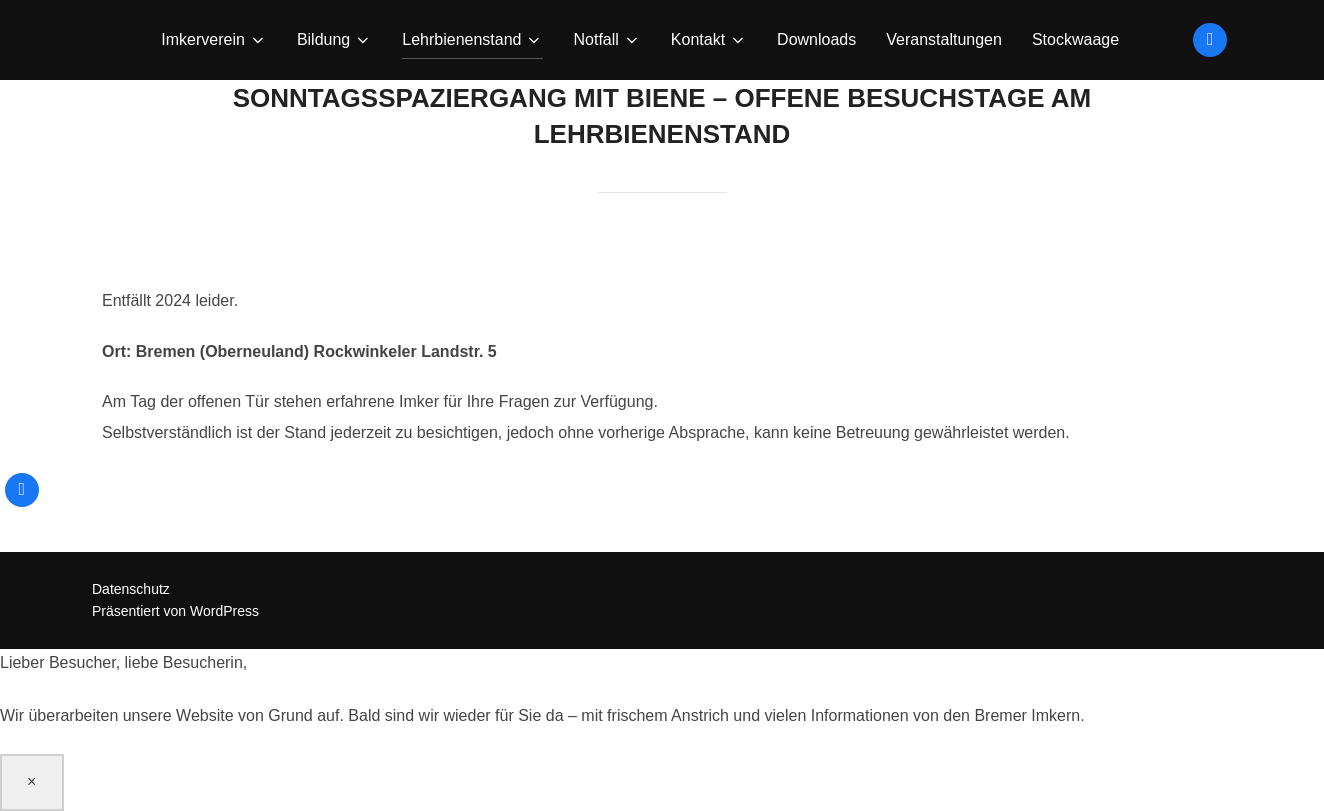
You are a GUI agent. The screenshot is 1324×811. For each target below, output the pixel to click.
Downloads (816, 39)
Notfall (606, 40)
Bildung (334, 40)
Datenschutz (131, 589)
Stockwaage (1075, 39)
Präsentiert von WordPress (175, 611)
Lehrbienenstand (472, 40)
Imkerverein (214, 40)
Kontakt (709, 40)
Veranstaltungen (944, 39)
